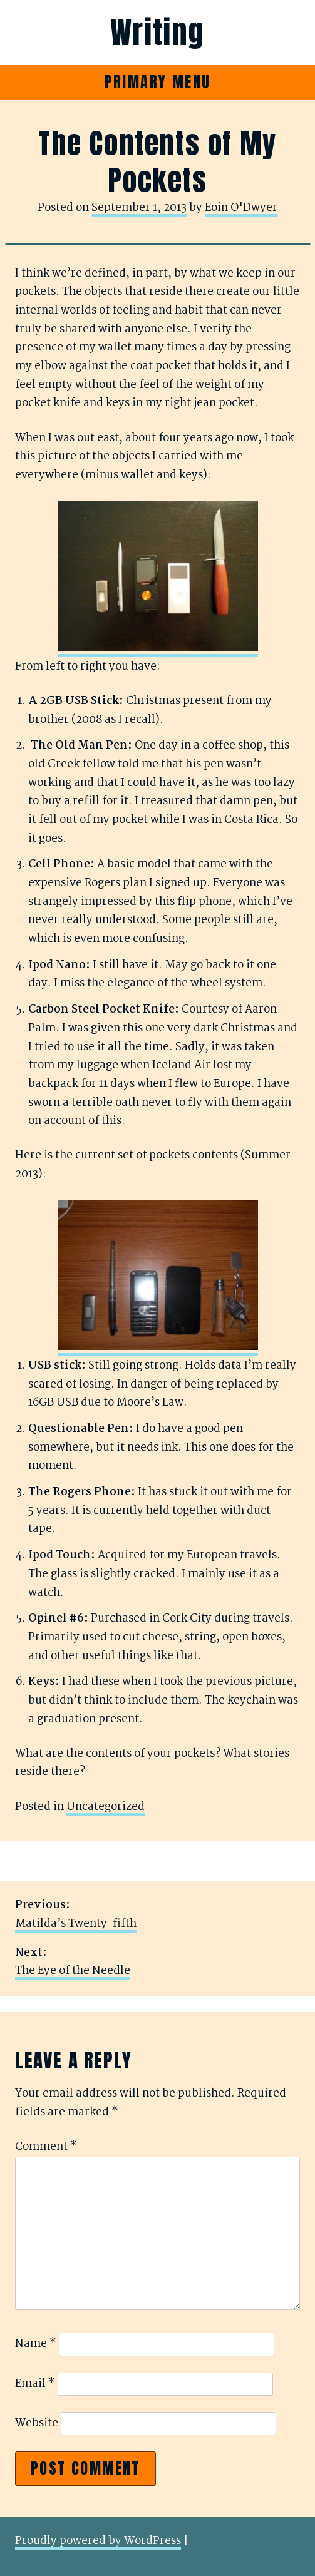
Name (35, 2344)
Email (35, 2384)
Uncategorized (105, 1807)
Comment (46, 2147)
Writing (157, 32)
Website (36, 2424)
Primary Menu (158, 82)
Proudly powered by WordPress (98, 2541)
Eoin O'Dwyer (241, 208)
